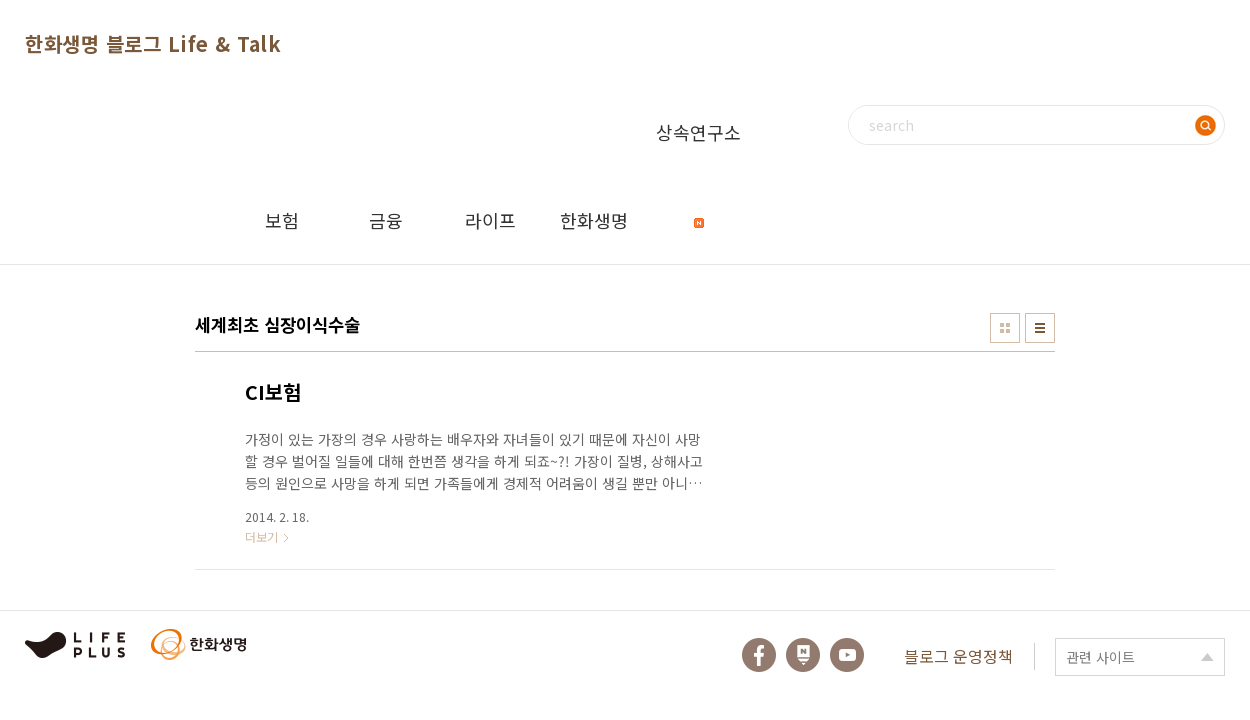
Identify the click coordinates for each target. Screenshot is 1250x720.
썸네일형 (1005, 328)
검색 (1205, 125)
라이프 (490, 220)
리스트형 (1040, 328)
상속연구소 (698, 147)
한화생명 (594, 220)
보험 (282, 220)
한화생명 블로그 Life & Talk (153, 43)
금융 (386, 220)
